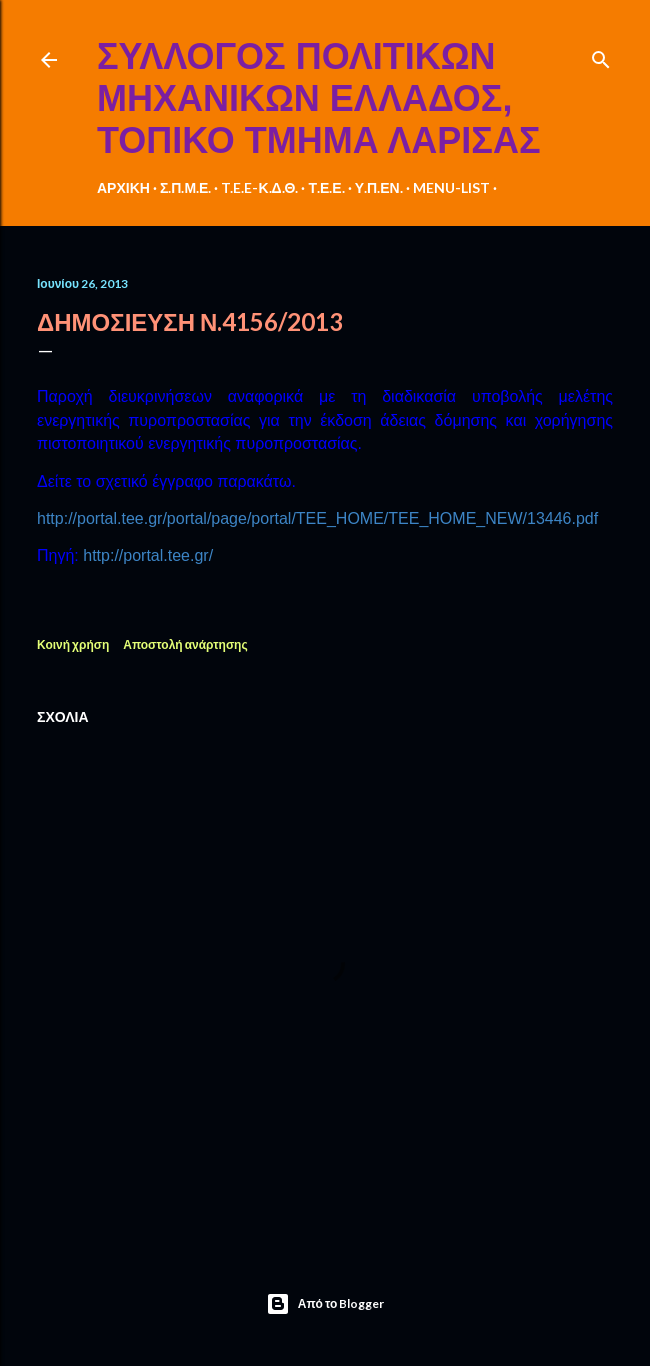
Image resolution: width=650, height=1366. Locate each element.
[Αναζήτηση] (601, 55)
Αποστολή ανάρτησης (185, 644)
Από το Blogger (325, 1304)
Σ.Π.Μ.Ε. (186, 187)
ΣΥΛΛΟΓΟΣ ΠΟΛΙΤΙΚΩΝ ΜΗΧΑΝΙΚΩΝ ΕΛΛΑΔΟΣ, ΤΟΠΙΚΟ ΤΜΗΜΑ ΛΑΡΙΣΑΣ (319, 98)
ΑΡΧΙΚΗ (123, 187)
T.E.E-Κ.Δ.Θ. (259, 187)
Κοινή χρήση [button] (73, 644)
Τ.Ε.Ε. (326, 187)
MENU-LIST (451, 187)
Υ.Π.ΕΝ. (379, 187)
